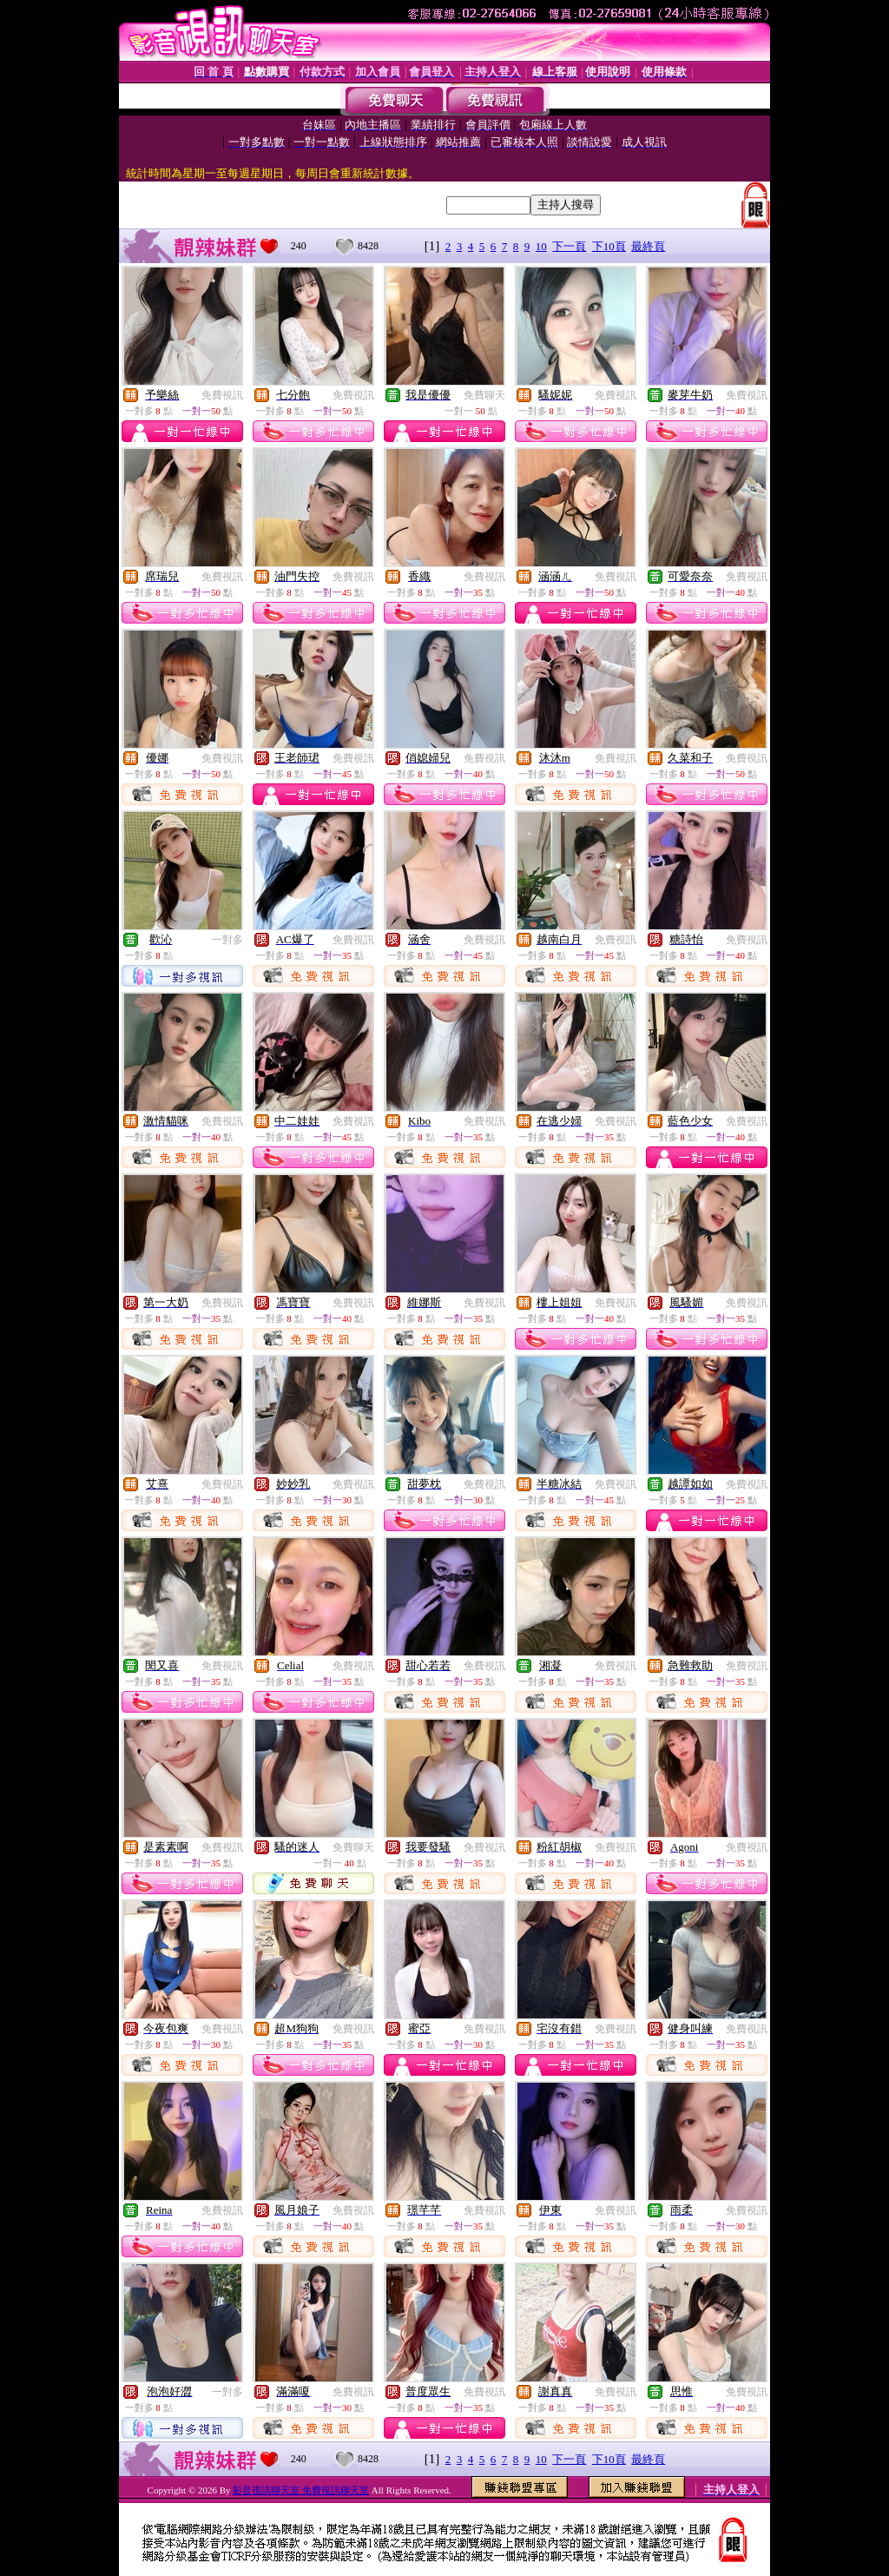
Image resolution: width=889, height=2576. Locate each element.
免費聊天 (484, 395)
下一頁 (569, 246)
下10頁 (609, 246)
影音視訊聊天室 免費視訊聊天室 (301, 2490)
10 (541, 246)
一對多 (227, 940)
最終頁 (648, 246)
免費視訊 (222, 395)
